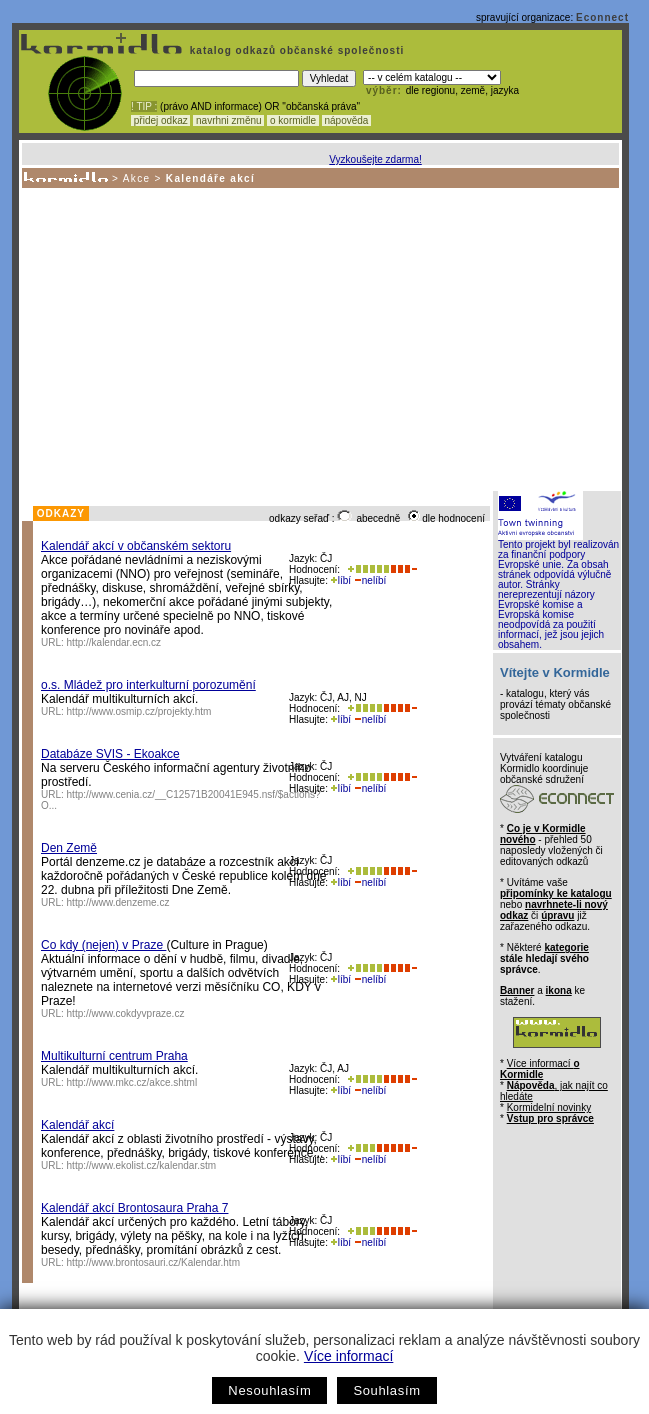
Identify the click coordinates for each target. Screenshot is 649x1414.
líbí (341, 580)
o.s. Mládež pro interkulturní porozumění (148, 685)
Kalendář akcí (77, 1125)
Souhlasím (386, 1390)
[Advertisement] (319, 338)
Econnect (602, 17)
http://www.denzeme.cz (118, 902)
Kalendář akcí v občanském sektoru (136, 546)
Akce (137, 178)
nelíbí (370, 580)
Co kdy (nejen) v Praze (103, 945)
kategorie (566, 947)
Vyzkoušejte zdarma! (375, 159)
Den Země (69, 848)
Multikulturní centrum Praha (114, 1056)
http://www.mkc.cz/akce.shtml (132, 1082)
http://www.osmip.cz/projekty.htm (139, 711)
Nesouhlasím (269, 1390)
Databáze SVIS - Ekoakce (110, 754)
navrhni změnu (228, 120)
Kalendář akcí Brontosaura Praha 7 (134, 1208)
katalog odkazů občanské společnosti (295, 50)
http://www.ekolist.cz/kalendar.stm (142, 1165)
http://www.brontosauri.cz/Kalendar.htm (153, 1262)
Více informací (348, 1356)
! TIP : (144, 106)
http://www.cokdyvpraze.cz (126, 1013)
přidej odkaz (160, 120)
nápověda (347, 120)
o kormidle (293, 120)
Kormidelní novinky (549, 1107)
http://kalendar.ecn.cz (114, 642)
